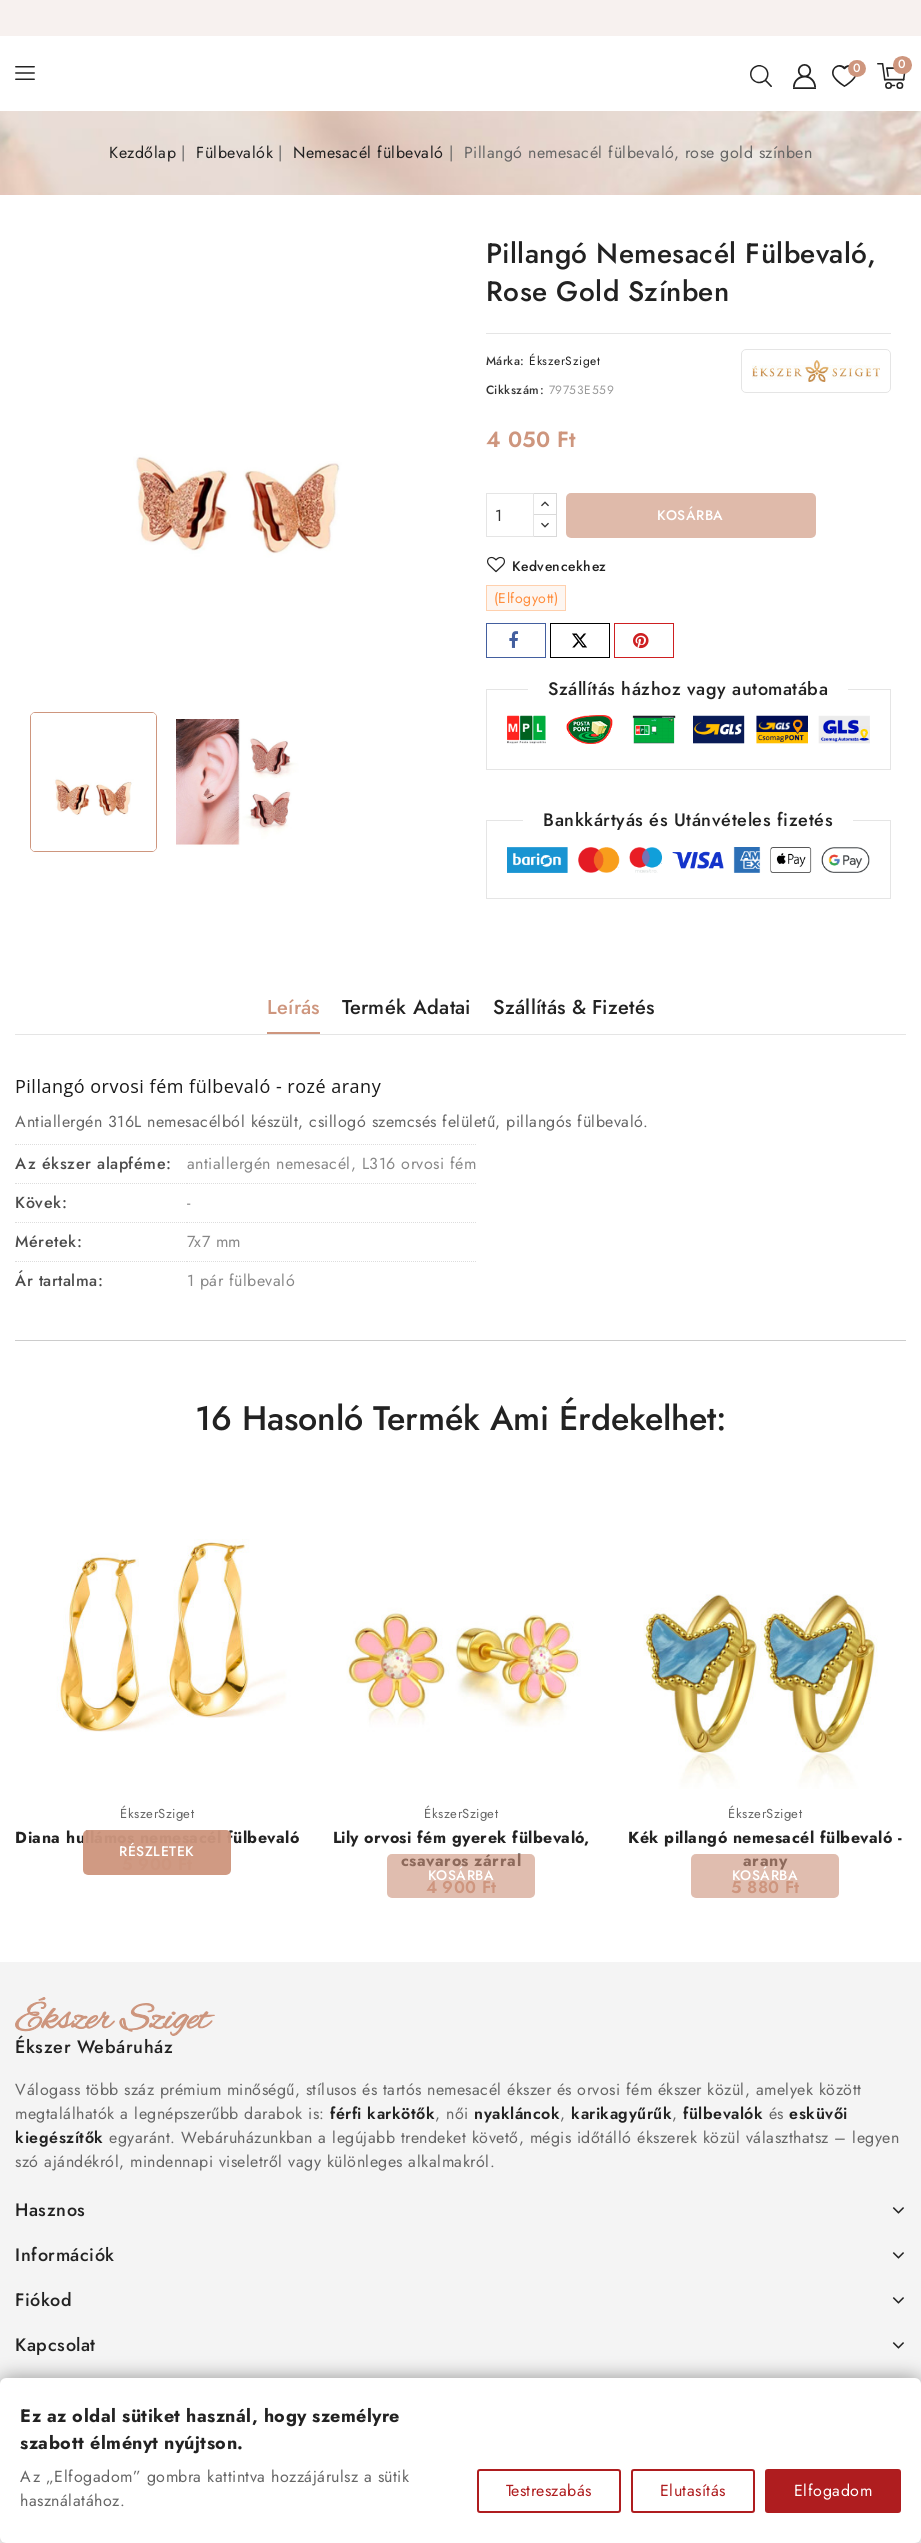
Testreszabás (549, 2490)
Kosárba (690, 516)
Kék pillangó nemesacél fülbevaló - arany (765, 1850)
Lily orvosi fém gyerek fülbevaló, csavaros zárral (461, 1850)
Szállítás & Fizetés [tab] (574, 1007)
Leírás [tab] (293, 1007)
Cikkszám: (515, 390)
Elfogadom (833, 2490)
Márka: (505, 361)
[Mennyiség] (510, 515)
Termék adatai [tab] (406, 1007)
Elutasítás (693, 2490)
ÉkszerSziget (564, 361)
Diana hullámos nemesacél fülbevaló (157, 1838)
